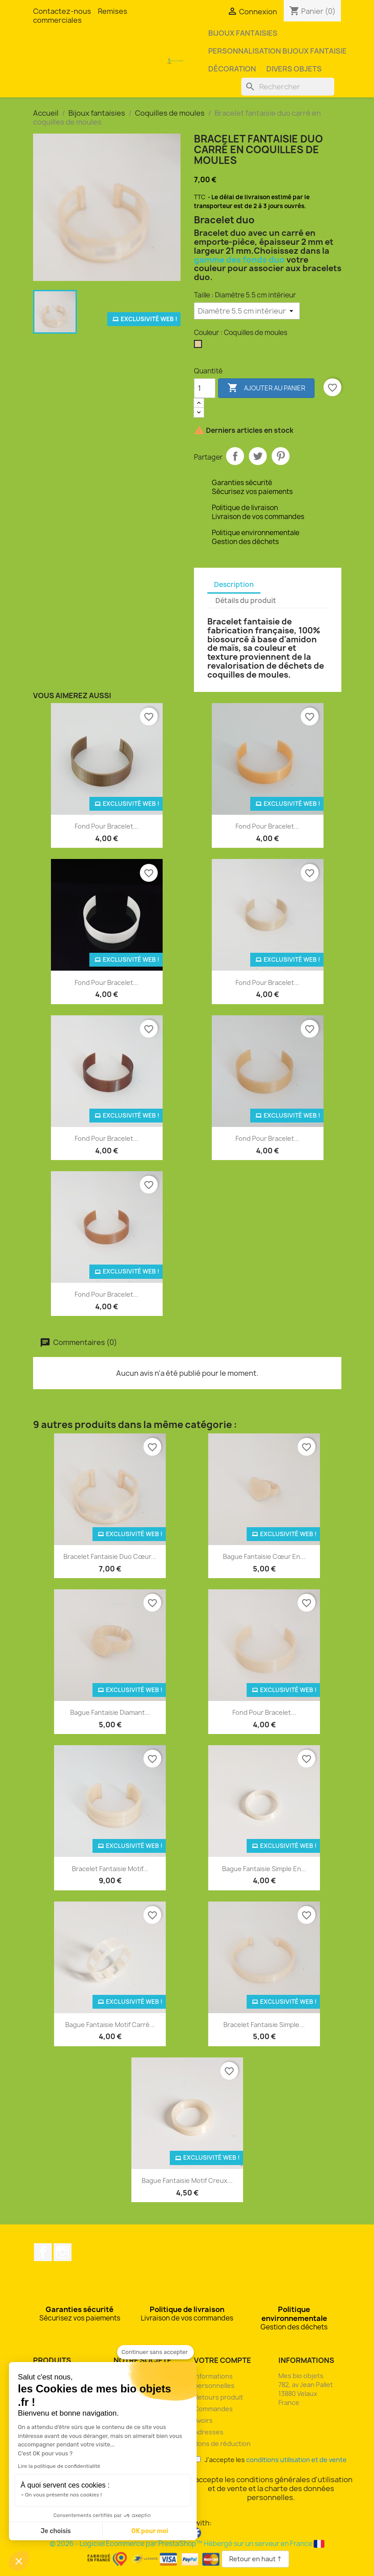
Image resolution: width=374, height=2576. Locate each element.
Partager (235, 456)
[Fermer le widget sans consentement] (155, 2352)
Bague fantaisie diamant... (110, 1712)
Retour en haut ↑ (255, 2559)
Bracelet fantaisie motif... (110, 1868)
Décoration (232, 69)
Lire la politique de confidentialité (59, 2466)
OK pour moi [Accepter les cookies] (149, 2531)
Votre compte (222, 2360)
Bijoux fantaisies (242, 33)
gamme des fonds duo (239, 259)
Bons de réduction (222, 2443)
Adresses (208, 2432)
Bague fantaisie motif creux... (187, 2180)
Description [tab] (234, 584)
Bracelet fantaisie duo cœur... (109, 1556)
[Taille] (247, 310)
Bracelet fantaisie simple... (264, 2024)
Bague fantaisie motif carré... (110, 2024)
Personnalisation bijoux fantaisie (277, 51)
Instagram (62, 2252)
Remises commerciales (80, 15)
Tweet (258, 456)
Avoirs (203, 2420)
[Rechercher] (287, 87)
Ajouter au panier (266, 388)
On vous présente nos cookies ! (63, 2495)
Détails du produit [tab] (245, 600)
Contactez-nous (62, 11)
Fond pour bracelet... (107, 826)
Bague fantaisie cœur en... (264, 1556)
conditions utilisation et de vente (296, 2459)
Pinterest (281, 456)
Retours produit (218, 2397)
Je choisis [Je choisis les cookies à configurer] (56, 2531)
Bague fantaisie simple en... (264, 1868)
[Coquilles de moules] (200, 346)
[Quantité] (204, 388)
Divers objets (294, 69)
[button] (18, 2561)
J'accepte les (271, 2459)
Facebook (43, 2252)
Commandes (213, 2408)
